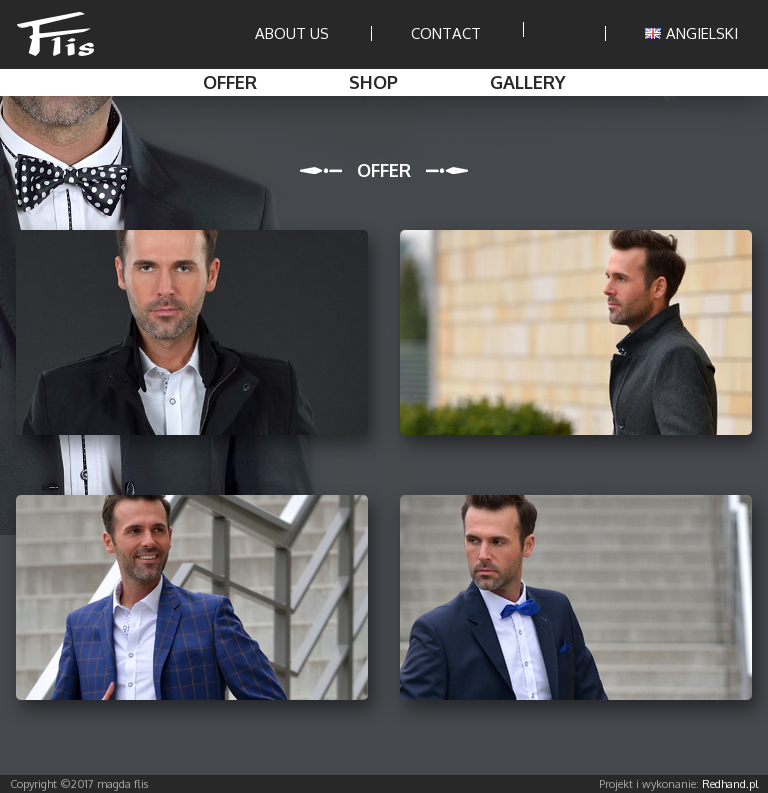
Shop (373, 82)
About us (292, 33)
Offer (230, 82)
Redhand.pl (730, 784)
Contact (446, 33)
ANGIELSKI (691, 33)
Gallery (528, 82)
